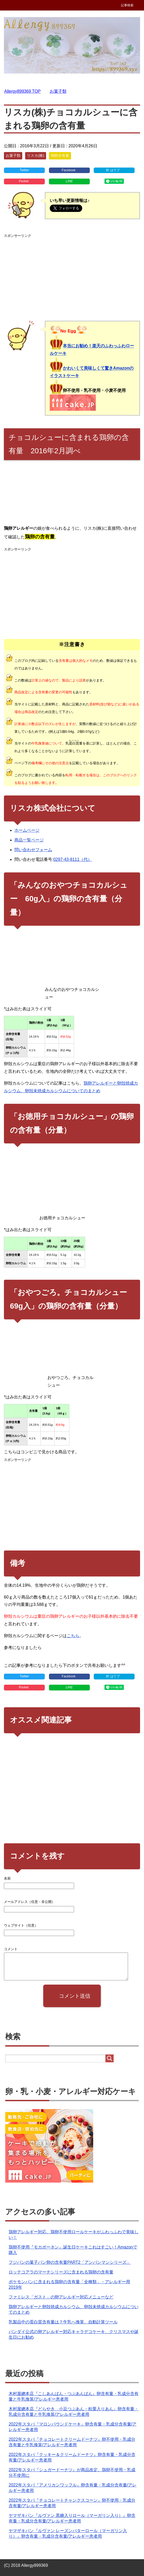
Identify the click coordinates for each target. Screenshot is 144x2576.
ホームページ (27, 830)
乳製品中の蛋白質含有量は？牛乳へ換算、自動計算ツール (63, 2322)
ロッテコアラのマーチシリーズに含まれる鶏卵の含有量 (61, 2272)
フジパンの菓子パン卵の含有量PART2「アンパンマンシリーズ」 (70, 2262)
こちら (73, 1635)
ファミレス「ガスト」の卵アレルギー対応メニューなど (61, 2297)
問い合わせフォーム (33, 849)
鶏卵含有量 (60, 155)
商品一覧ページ (29, 840)
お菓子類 (13, 155)
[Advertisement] (72, 276)
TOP (22, 91)
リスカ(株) (35, 155)
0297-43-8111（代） (72, 859)
